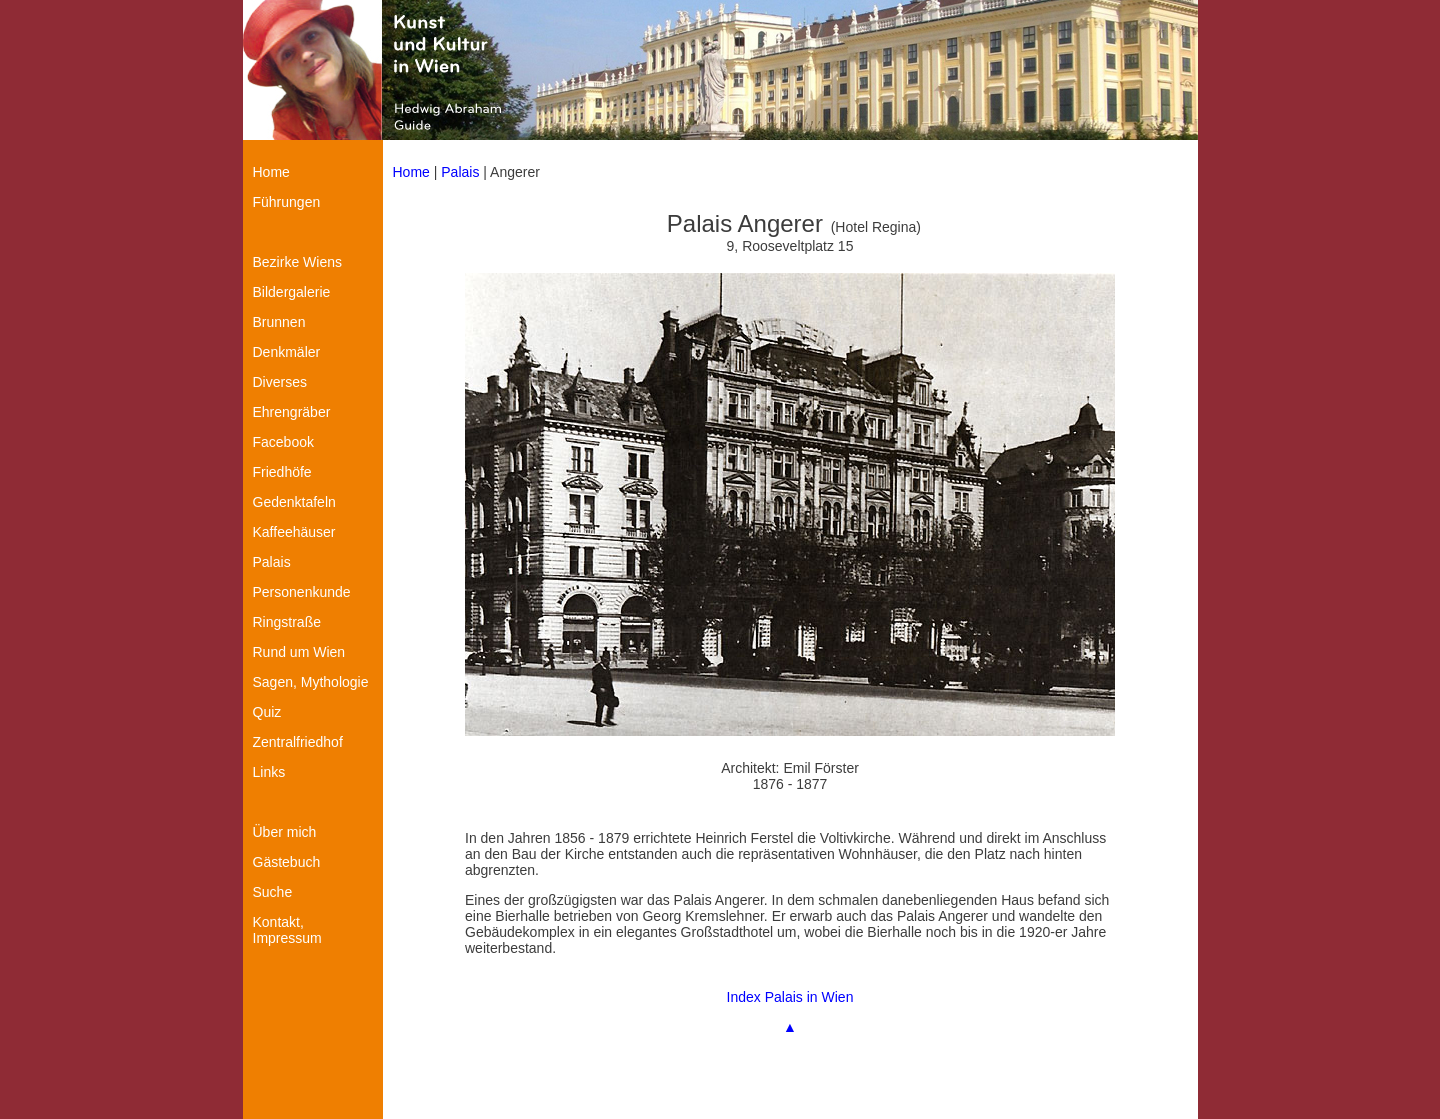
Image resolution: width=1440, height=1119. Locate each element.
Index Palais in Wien (790, 997)
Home (411, 172)
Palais (460, 172)
